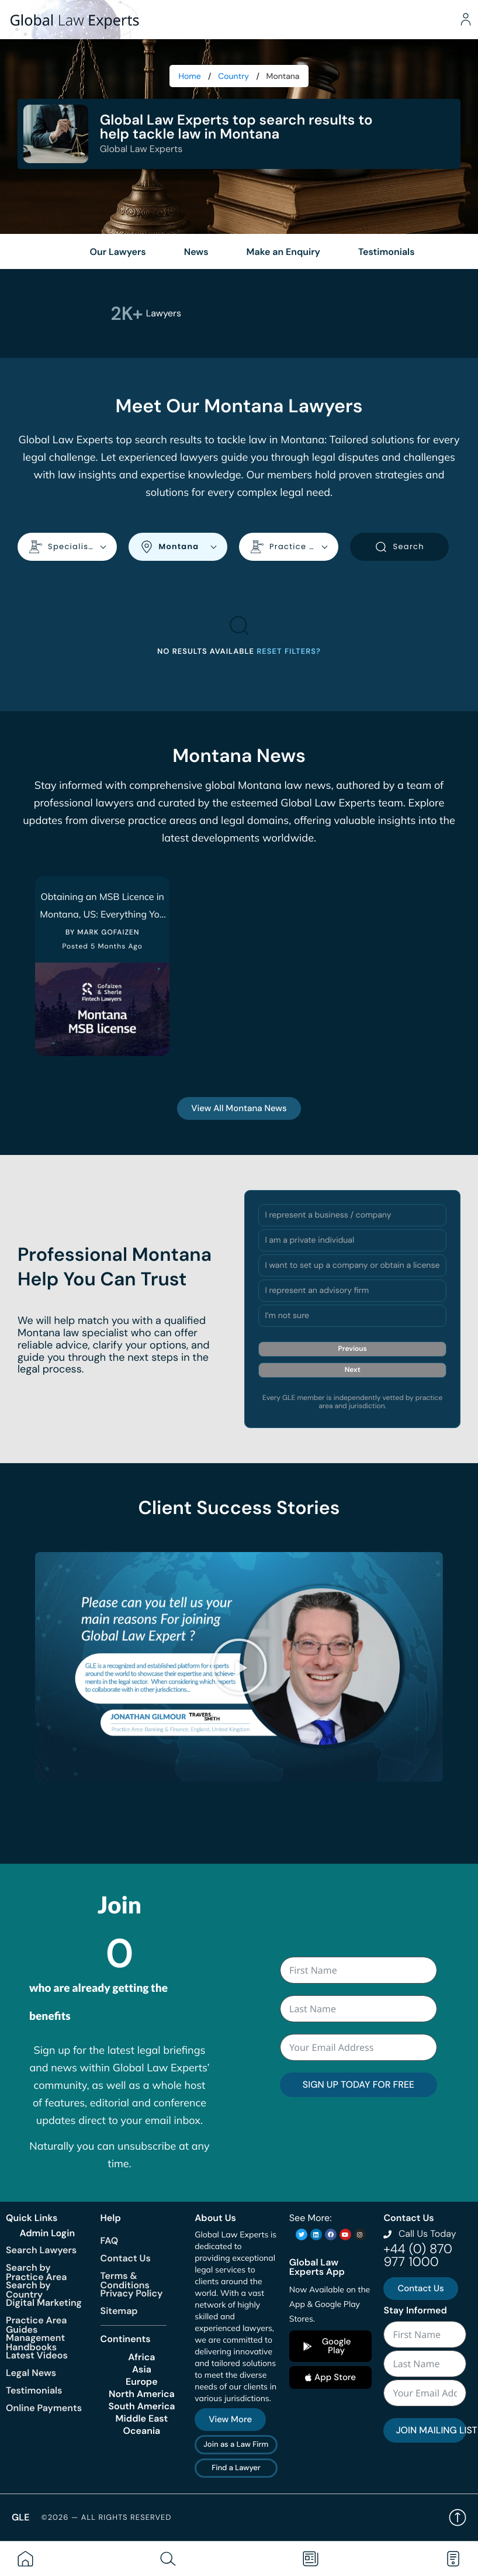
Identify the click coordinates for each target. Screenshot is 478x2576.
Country (233, 76)
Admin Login (47, 2233)
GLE (20, 2517)
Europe (142, 2382)
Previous (352, 1348)
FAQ (110, 2240)
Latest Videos (37, 2355)
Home (190, 76)
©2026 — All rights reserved (106, 2518)
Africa (141, 2357)
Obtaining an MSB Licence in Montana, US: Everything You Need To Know (102, 914)
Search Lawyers (41, 2250)
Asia (141, 2369)
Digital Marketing (44, 2302)
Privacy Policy (132, 2293)
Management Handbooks (35, 2342)
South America (141, 2406)
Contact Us (126, 2258)
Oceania (142, 2431)
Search (399, 546)
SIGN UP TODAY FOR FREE (358, 2084)
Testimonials (34, 2390)
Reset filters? (289, 652)
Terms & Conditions (125, 2280)
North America (142, 2394)
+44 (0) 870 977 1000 (417, 2255)
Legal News (31, 2373)
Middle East (142, 2418)
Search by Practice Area (36, 2272)
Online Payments (44, 2408)
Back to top (457, 2517)
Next (353, 1369)
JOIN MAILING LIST (431, 2430)
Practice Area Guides (36, 2325)
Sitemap (119, 2311)
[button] (239, 1667)
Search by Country (28, 2290)
